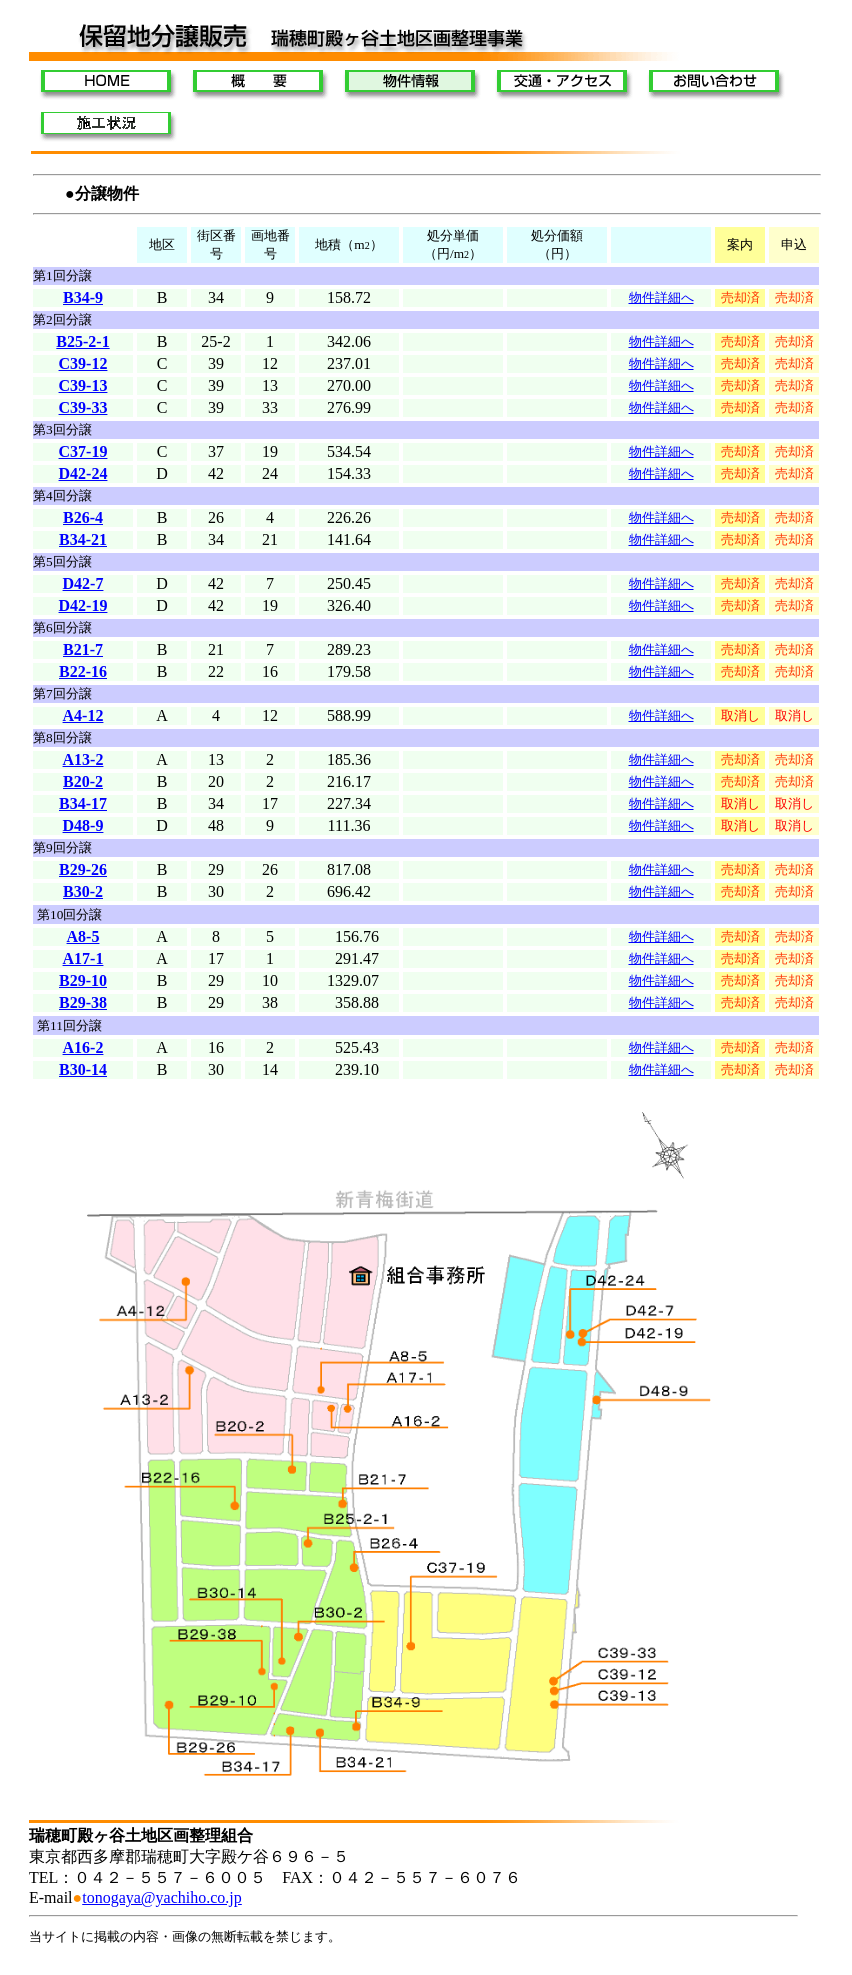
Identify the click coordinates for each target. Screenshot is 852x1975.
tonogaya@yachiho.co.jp (162, 1897)
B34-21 (83, 539)
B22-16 (83, 671)
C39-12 (83, 363)
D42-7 (83, 583)
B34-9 (83, 297)
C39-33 (83, 407)
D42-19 (83, 605)
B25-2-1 (82, 341)
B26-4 (83, 517)
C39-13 (83, 385)
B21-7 (83, 649)
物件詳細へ (661, 869)
